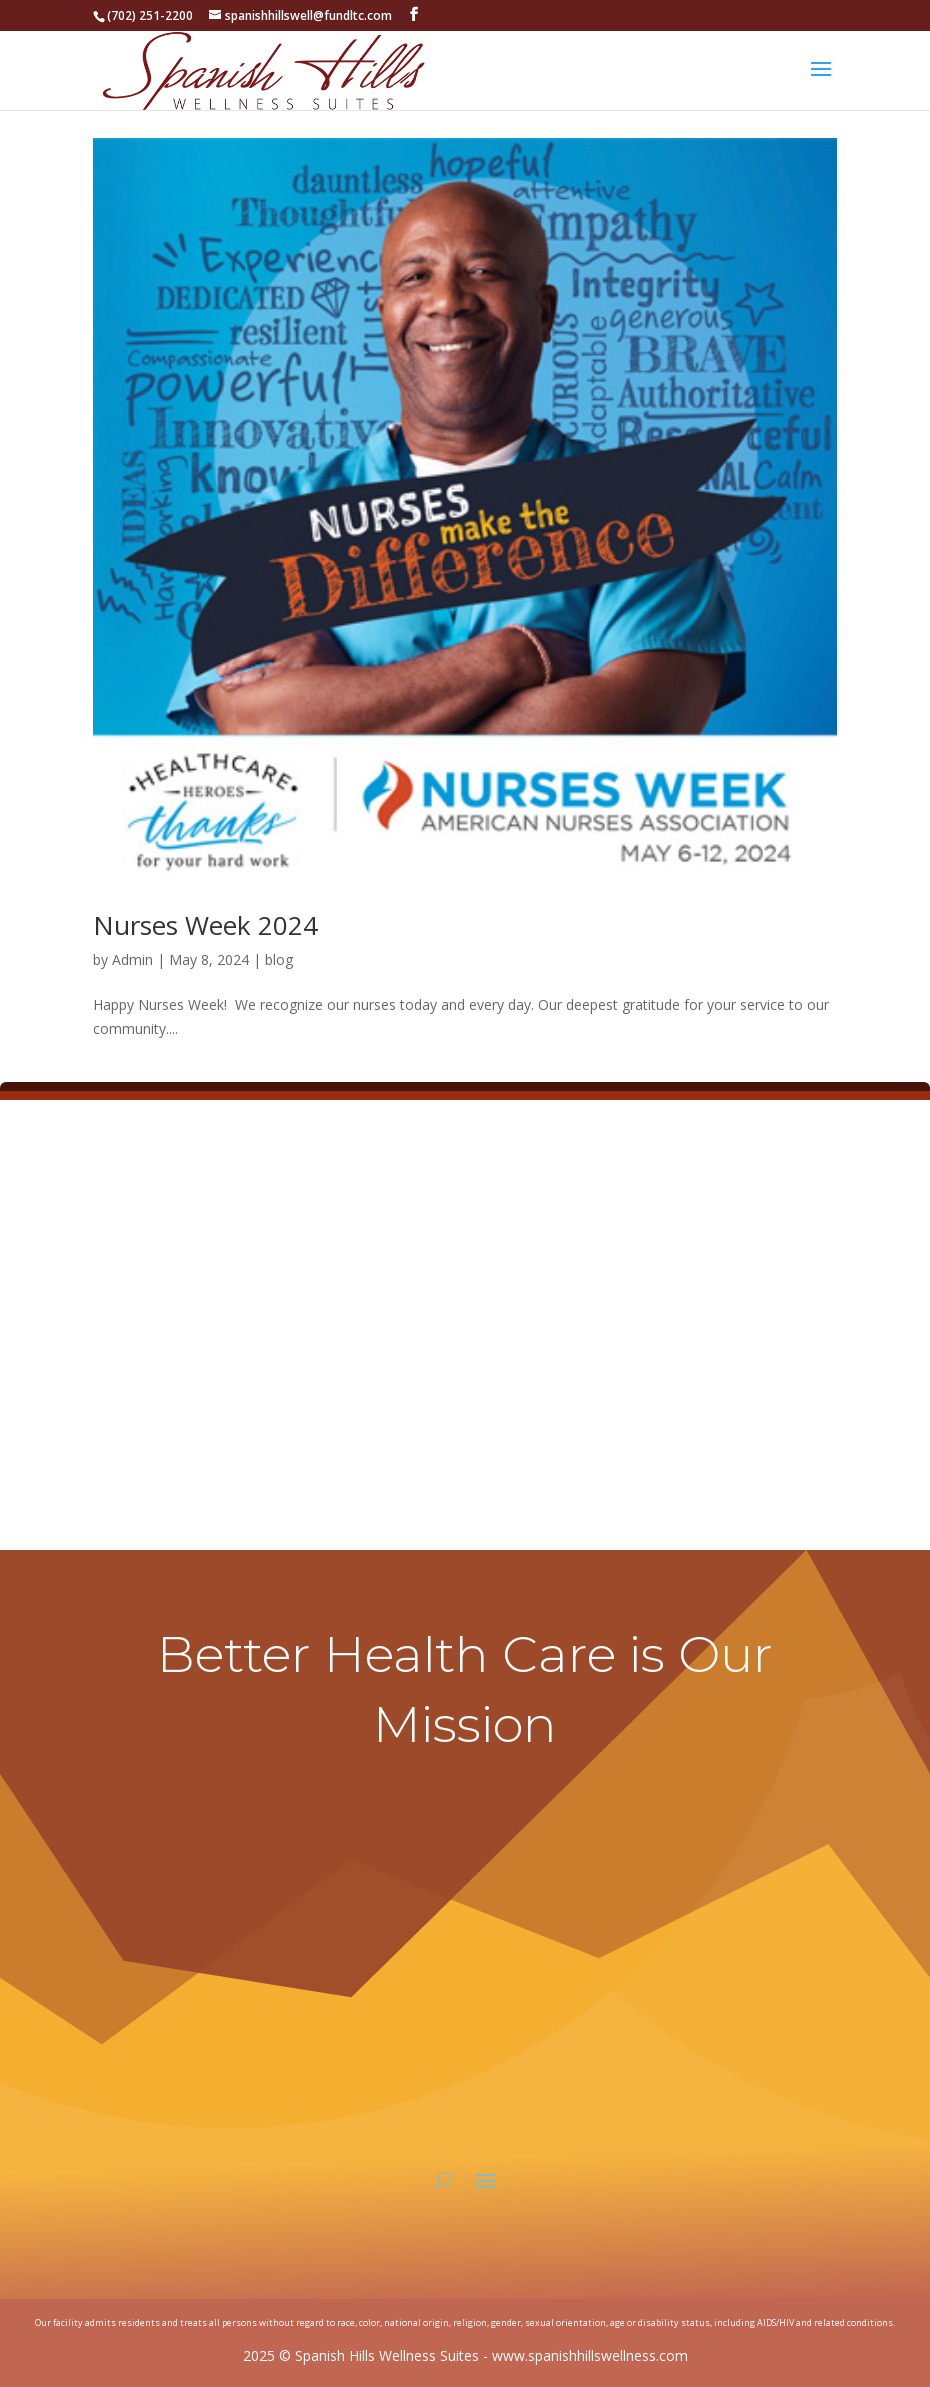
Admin (132, 959)
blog (279, 959)
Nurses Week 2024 (205, 925)
